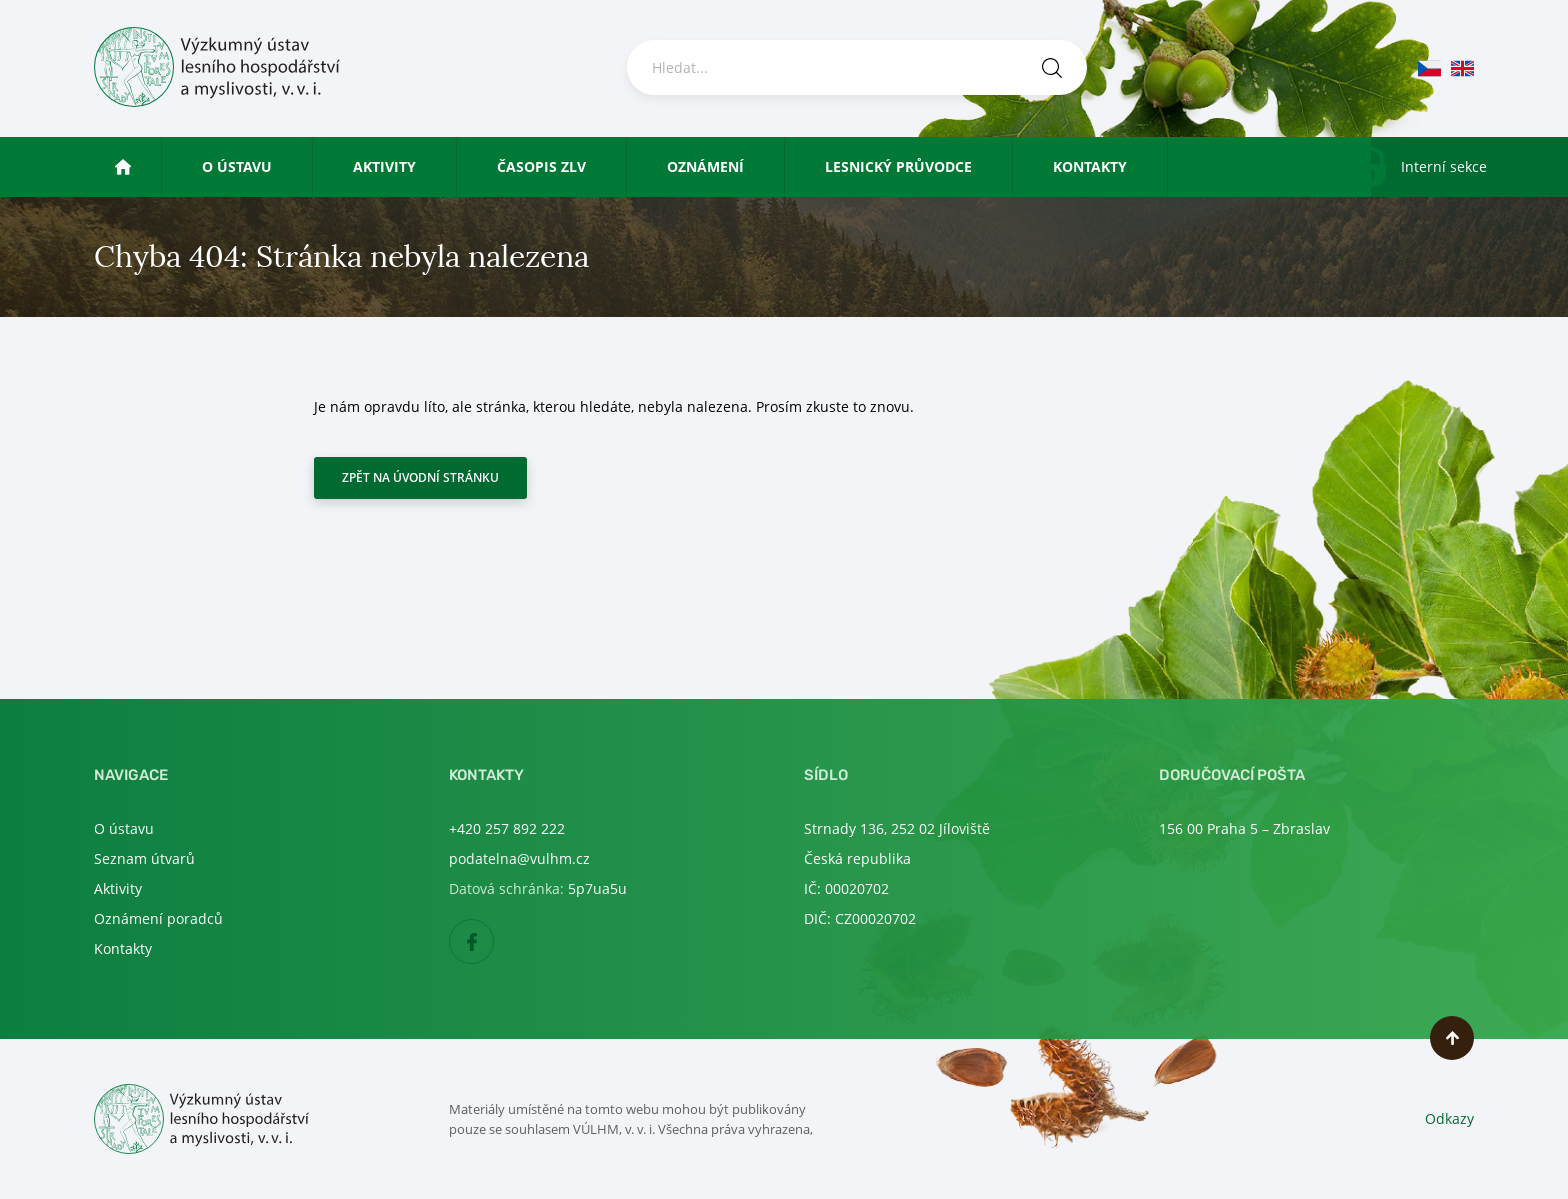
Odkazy (1449, 1118)
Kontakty (1090, 166)
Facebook (493, 942)
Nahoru (1452, 1038)
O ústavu (237, 166)
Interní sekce (1444, 166)
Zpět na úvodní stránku (420, 477)
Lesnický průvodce (898, 166)
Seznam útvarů (144, 858)
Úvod (141, 166)
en (1462, 68)
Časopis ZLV (541, 166)
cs (1429, 68)
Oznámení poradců (158, 918)
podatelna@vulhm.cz (519, 858)
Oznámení (705, 166)
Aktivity (384, 166)
